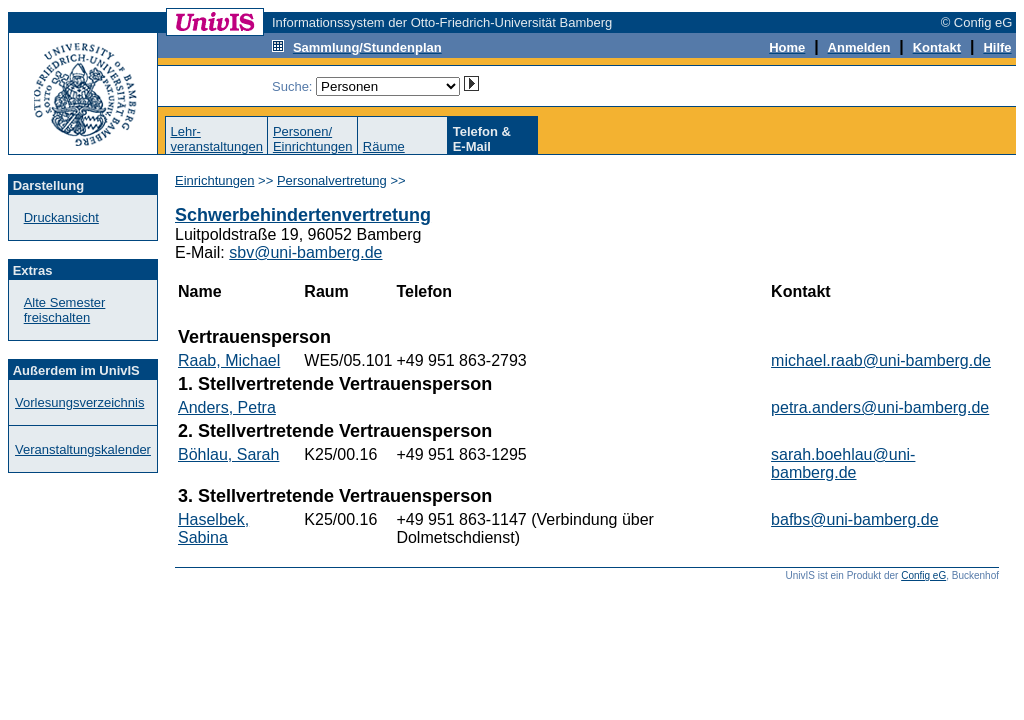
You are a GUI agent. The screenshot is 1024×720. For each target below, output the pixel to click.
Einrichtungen (215, 180)
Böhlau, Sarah (228, 454)
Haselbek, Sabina (213, 528)
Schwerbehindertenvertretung (303, 215)
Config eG (923, 575)
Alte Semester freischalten (65, 310)
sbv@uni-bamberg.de (305, 252)
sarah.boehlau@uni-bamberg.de (843, 463)
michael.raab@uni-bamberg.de (881, 360)
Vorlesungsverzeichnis (79, 402)
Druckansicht (61, 217)
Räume (384, 146)
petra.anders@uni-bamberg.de (880, 407)
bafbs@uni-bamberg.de (854, 519)
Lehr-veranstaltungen (216, 139)
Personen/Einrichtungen (313, 139)
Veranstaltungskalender (83, 449)
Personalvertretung (332, 180)
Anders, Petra (227, 407)
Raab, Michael (229, 360)
